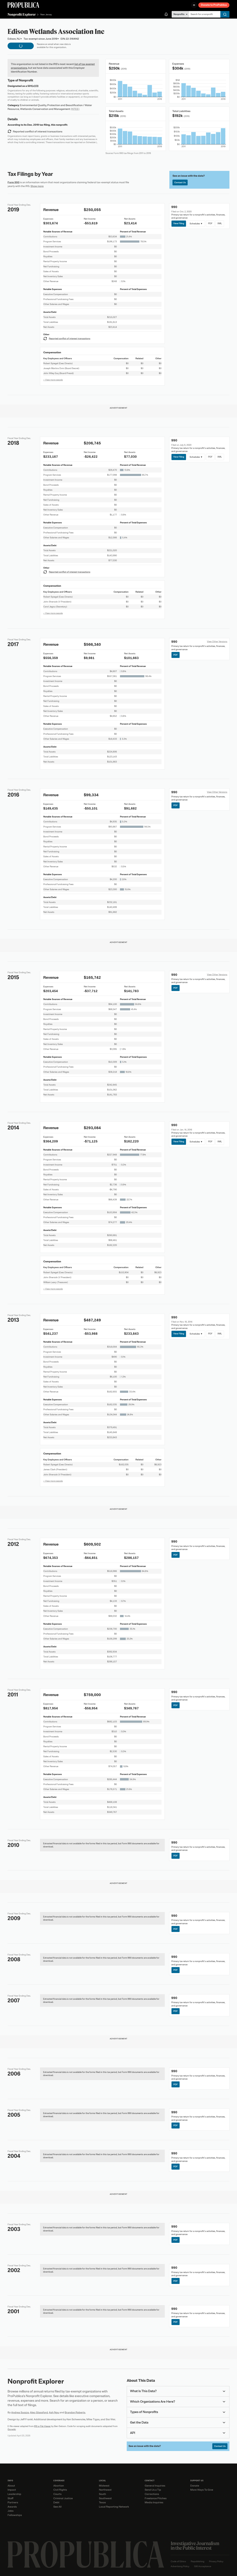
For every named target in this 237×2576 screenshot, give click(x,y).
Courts (57, 2494)
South (102, 2494)
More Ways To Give (201, 2489)
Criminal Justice (63, 2498)
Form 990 (13, 182)
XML (219, 223)
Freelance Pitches (156, 2498)
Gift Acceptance (202, 2566)
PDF (210, 223)
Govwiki (12, 2429)
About (11, 2485)
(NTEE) (75, 109)
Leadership (14, 2494)
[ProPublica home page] (86, 2554)
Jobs (10, 2511)
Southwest (105, 2498)
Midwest (104, 2485)
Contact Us (180, 182)
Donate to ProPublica (214, 5)
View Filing (178, 223)
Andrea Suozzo (20, 2412)
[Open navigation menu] (194, 5)
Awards (12, 2506)
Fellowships (15, 2515)
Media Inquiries (154, 2502)
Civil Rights (60, 2489)
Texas (102, 2502)
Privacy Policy (216, 2561)
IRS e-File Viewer (42, 2426)
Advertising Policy (180, 2566)
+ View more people (53, 379)
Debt (56, 2502)
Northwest (105, 2489)
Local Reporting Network (114, 2506)
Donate (194, 2485)
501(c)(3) (33, 86)
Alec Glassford (39, 2412)
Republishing (197, 2561)
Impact (12, 2489)
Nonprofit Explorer (22, 14)
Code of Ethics (178, 2561)
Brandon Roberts (75, 2412)
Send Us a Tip (153, 2489)
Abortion (58, 2485)
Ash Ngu (54, 2412)
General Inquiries (155, 2485)
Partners (13, 2502)
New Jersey (46, 14)
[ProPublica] (23, 5)
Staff (10, 2498)
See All (57, 2506)
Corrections (152, 2494)
